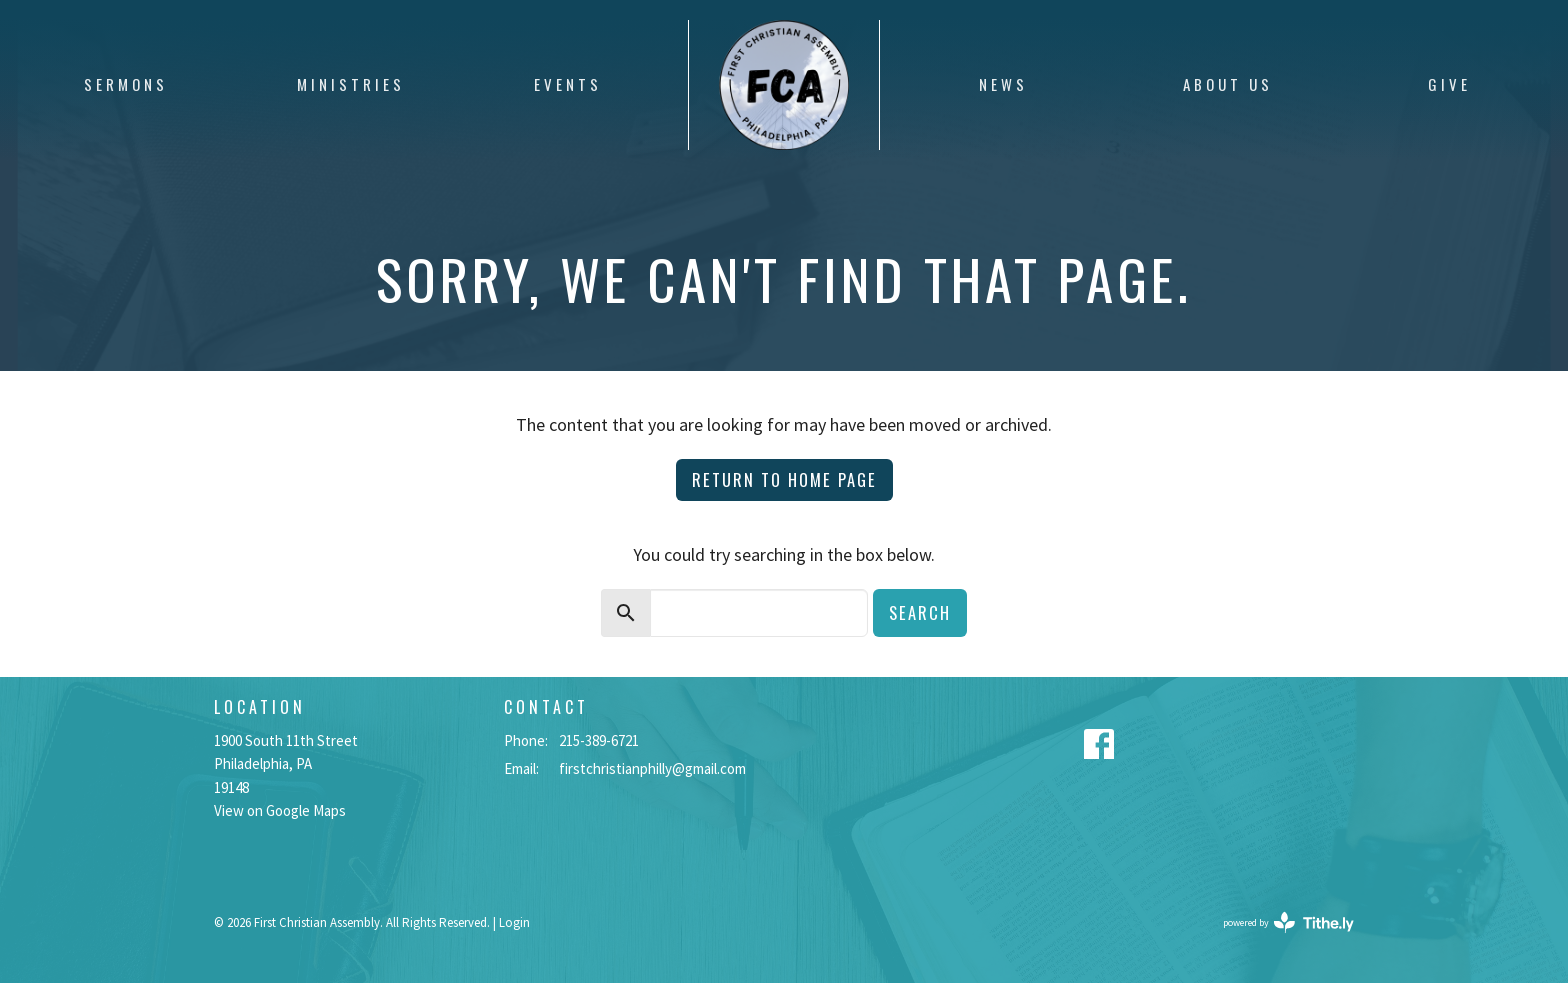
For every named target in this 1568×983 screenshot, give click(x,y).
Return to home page (784, 479)
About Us (1228, 84)
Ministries (351, 84)
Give (1449, 84)
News (1003, 84)
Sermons (126, 84)
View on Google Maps (280, 810)
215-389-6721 (599, 740)
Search (920, 612)
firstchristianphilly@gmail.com (652, 768)
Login (514, 922)
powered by (1288, 922)
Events (568, 84)
